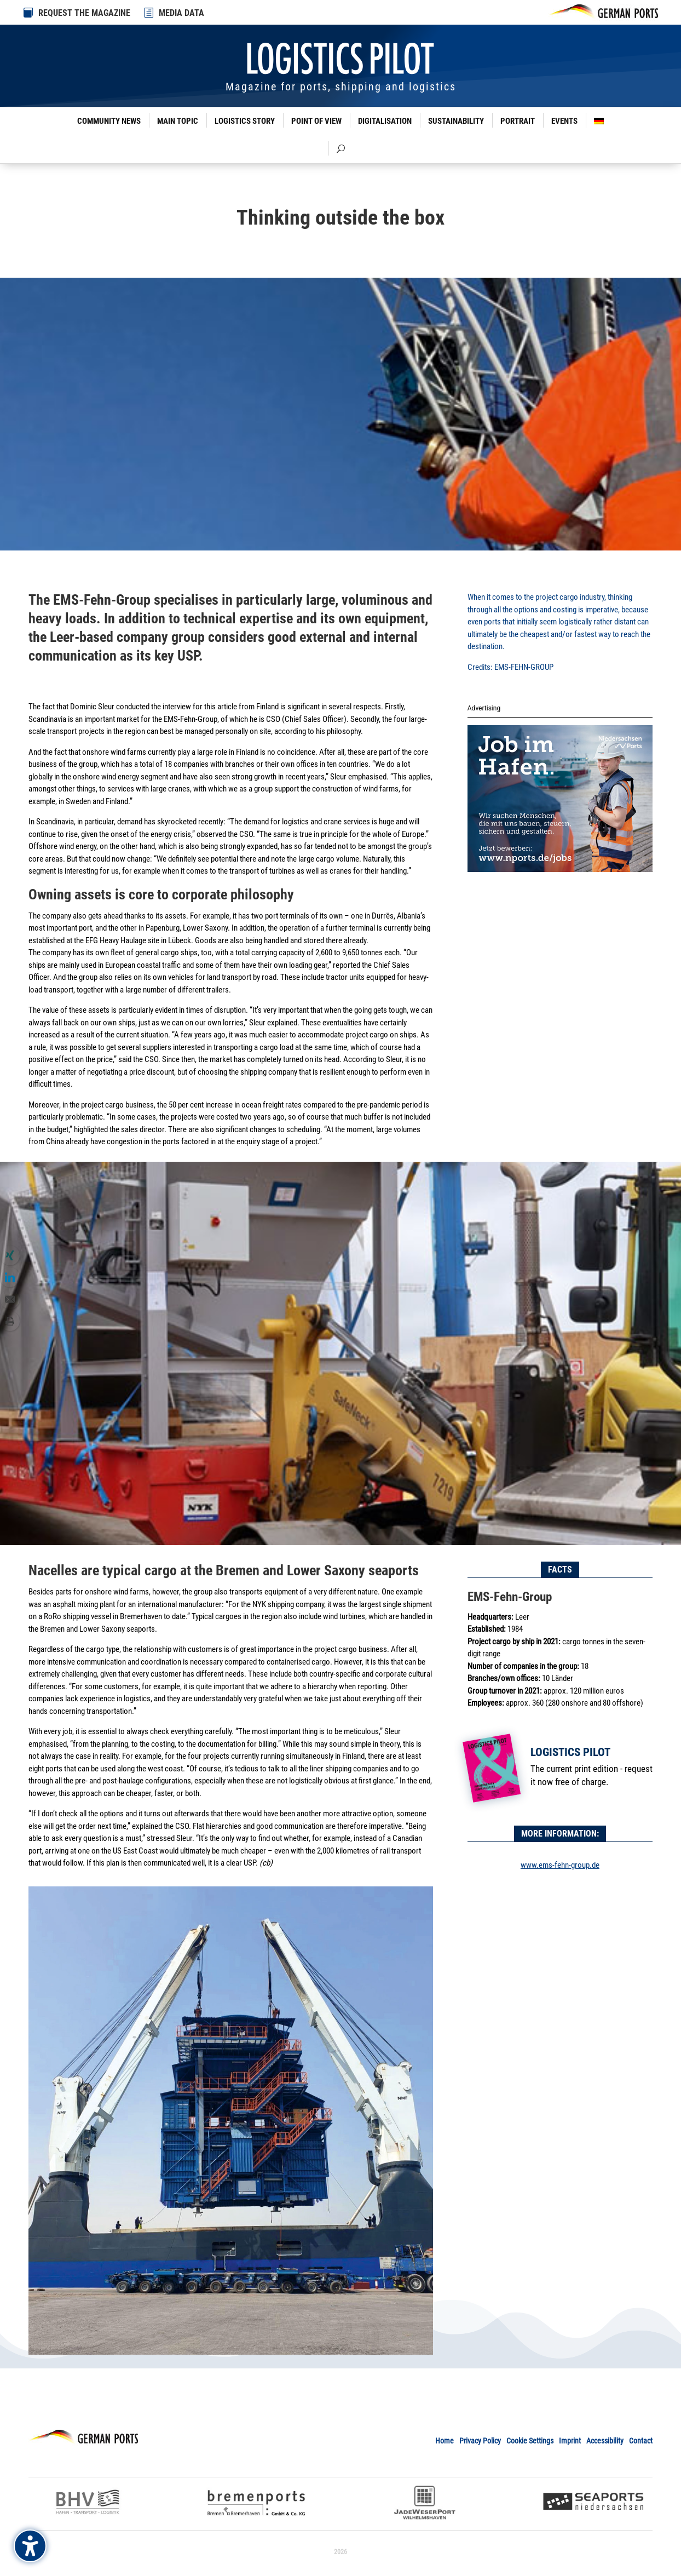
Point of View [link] (316, 121)
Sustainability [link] (456, 121)
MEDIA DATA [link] (181, 13)
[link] (149, 13)
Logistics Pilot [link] (570, 1752)
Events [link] (564, 121)
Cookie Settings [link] (529, 2440)
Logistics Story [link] (245, 121)
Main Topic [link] (177, 121)
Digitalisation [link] (385, 121)
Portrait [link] (517, 121)
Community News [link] (109, 121)
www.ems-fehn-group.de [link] (560, 1865)
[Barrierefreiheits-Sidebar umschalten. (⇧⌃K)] (30, 2545)
